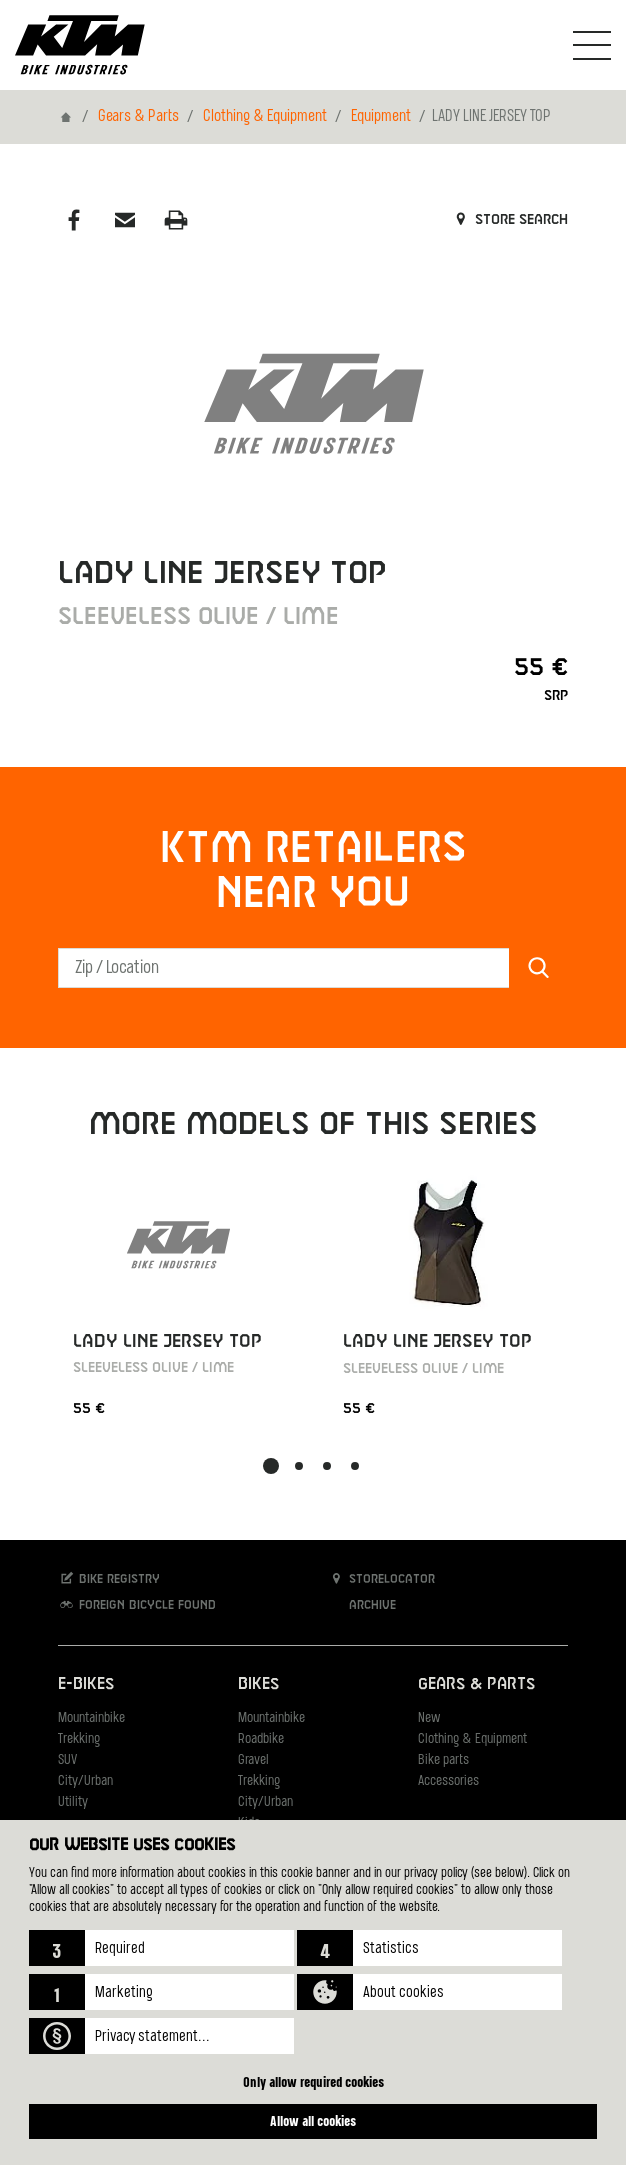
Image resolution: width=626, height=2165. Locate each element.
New (429, 1718)
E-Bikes (86, 1684)
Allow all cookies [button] (313, 2120)
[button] (161, 1948)
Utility (73, 1802)
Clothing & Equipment (265, 117)
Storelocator (381, 1578)
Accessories (448, 1781)
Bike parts (443, 1760)
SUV (67, 1760)
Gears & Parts (138, 117)
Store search (509, 220)
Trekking (79, 1739)
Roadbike (261, 1739)
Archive (362, 1604)
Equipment (381, 117)
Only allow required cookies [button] (313, 2081)
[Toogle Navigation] (592, 45)
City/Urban (85, 1781)
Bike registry (109, 1578)
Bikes (258, 1684)
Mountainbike (91, 1718)
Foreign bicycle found (137, 1604)
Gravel (253, 1760)
